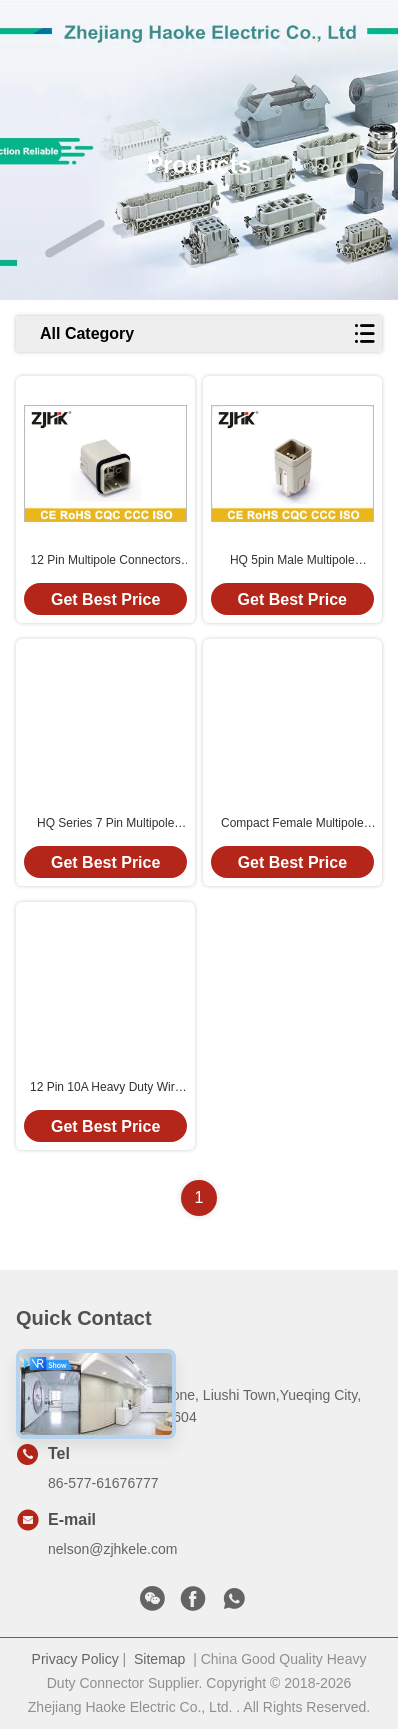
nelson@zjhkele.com (112, 1549)
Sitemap (159, 1659)
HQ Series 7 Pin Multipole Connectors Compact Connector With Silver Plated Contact (105, 824)
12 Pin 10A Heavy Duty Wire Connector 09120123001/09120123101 (105, 1088)
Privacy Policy (75, 1659)
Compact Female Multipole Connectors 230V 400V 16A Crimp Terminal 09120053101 (292, 824)
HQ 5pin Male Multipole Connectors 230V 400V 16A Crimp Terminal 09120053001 (292, 561)
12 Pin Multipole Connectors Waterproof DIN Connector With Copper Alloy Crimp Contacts (106, 561)
